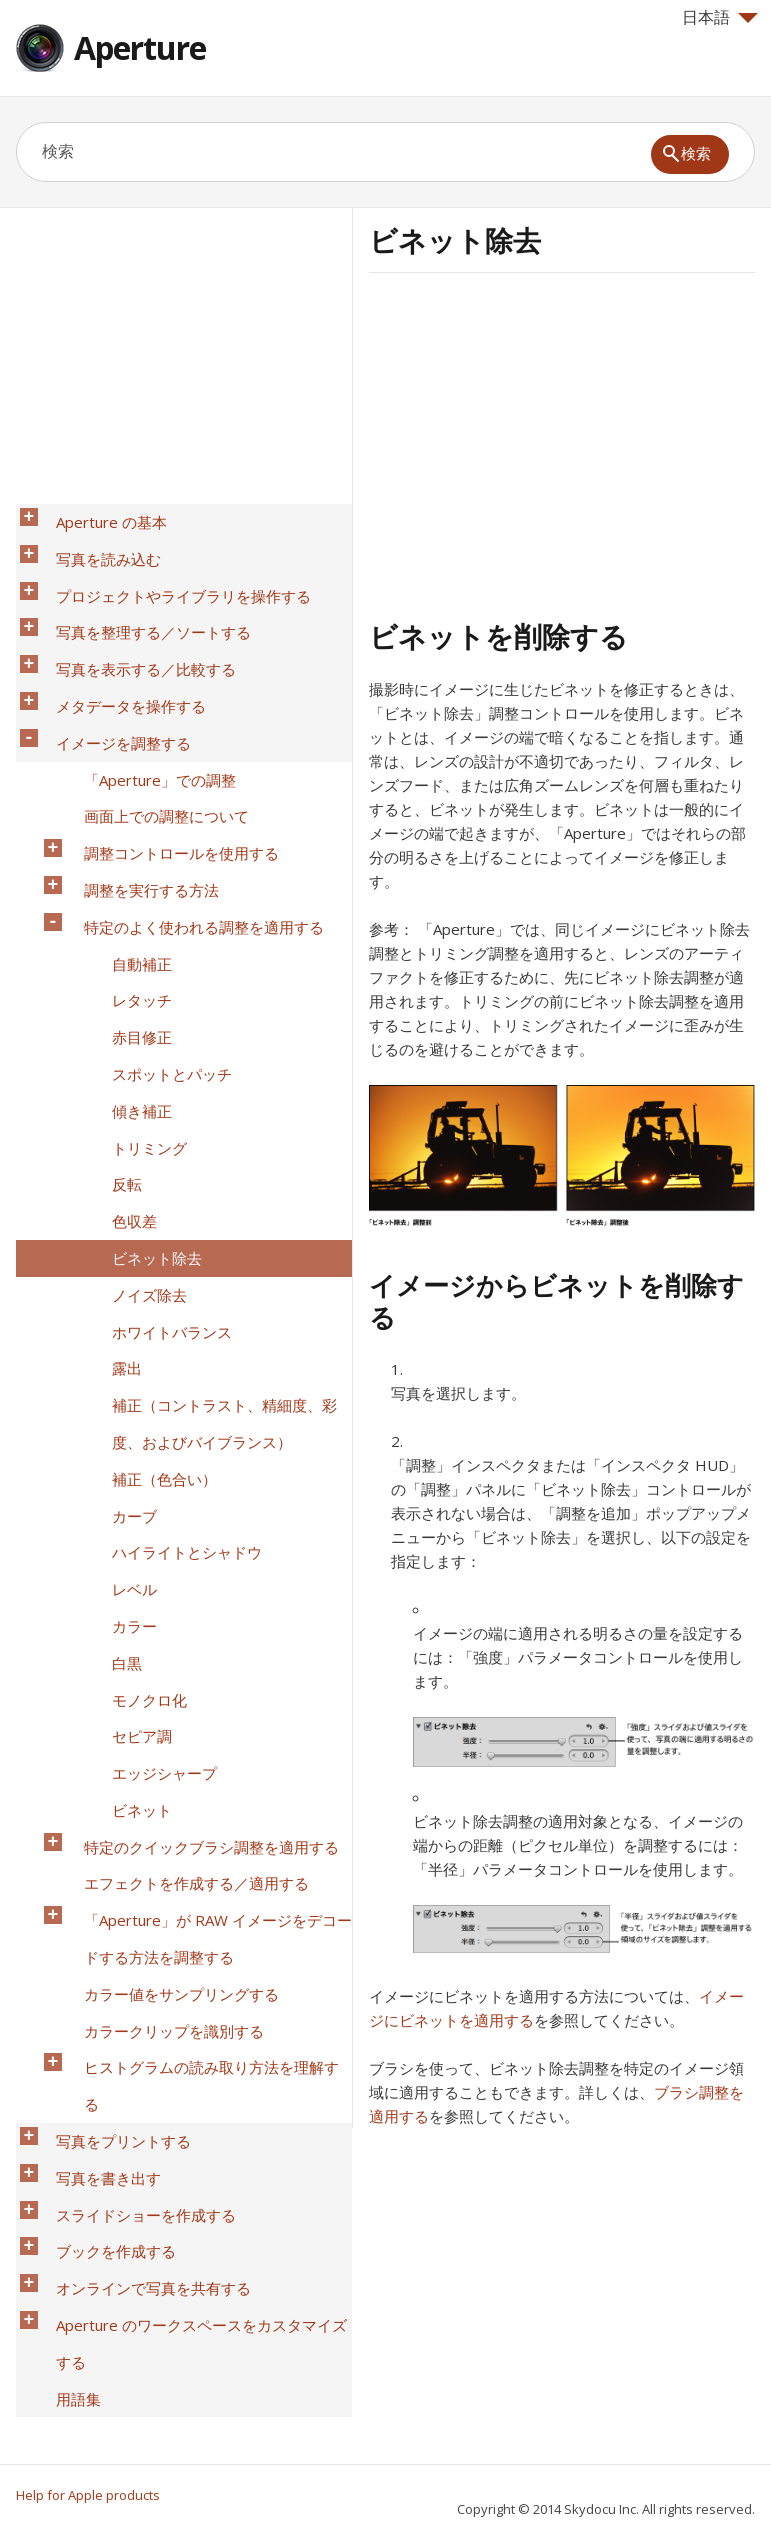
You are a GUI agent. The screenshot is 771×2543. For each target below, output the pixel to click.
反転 (115, 985)
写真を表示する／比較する (134, 621)
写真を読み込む (96, 543)
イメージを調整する (111, 673)
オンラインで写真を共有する (141, 1739)
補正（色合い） (152, 1193)
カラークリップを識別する (162, 1583)
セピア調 (130, 1375)
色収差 (122, 1011)
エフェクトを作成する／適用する (184, 1479)
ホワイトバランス (160, 1089)
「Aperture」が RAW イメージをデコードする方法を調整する (206, 1518)
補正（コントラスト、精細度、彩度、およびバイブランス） (212, 1154)
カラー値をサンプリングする (169, 1557)
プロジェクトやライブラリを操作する (171, 569)
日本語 (720, 17)
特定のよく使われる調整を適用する (192, 803)
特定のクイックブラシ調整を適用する (199, 1453)
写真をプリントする (111, 1635)
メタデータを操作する (119, 647)
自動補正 (130, 829)
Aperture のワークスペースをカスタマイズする (197, 1778)
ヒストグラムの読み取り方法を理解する (207, 1609)
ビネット (130, 1427)
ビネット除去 (145, 1037)
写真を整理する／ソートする (141, 595)
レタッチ (130, 855)
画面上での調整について (154, 725)
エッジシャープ (152, 1401)
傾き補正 (130, 933)
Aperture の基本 (99, 517)
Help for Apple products (88, 2495)
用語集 (66, 1817)
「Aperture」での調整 (148, 699)
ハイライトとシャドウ (175, 1245)
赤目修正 (130, 881)
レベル (122, 1271)
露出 (115, 1115)
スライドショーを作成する (134, 1687)
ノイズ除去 (137, 1063)
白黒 (115, 1323)
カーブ (122, 1219)
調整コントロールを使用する (169, 751)
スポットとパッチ (160, 907)
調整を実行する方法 (139, 777)
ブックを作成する (104, 1713)
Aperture (140, 47)
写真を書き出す (96, 1661)
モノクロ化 (137, 1349)
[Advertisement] (537, 443)
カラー (122, 1297)
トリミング (137, 959)
